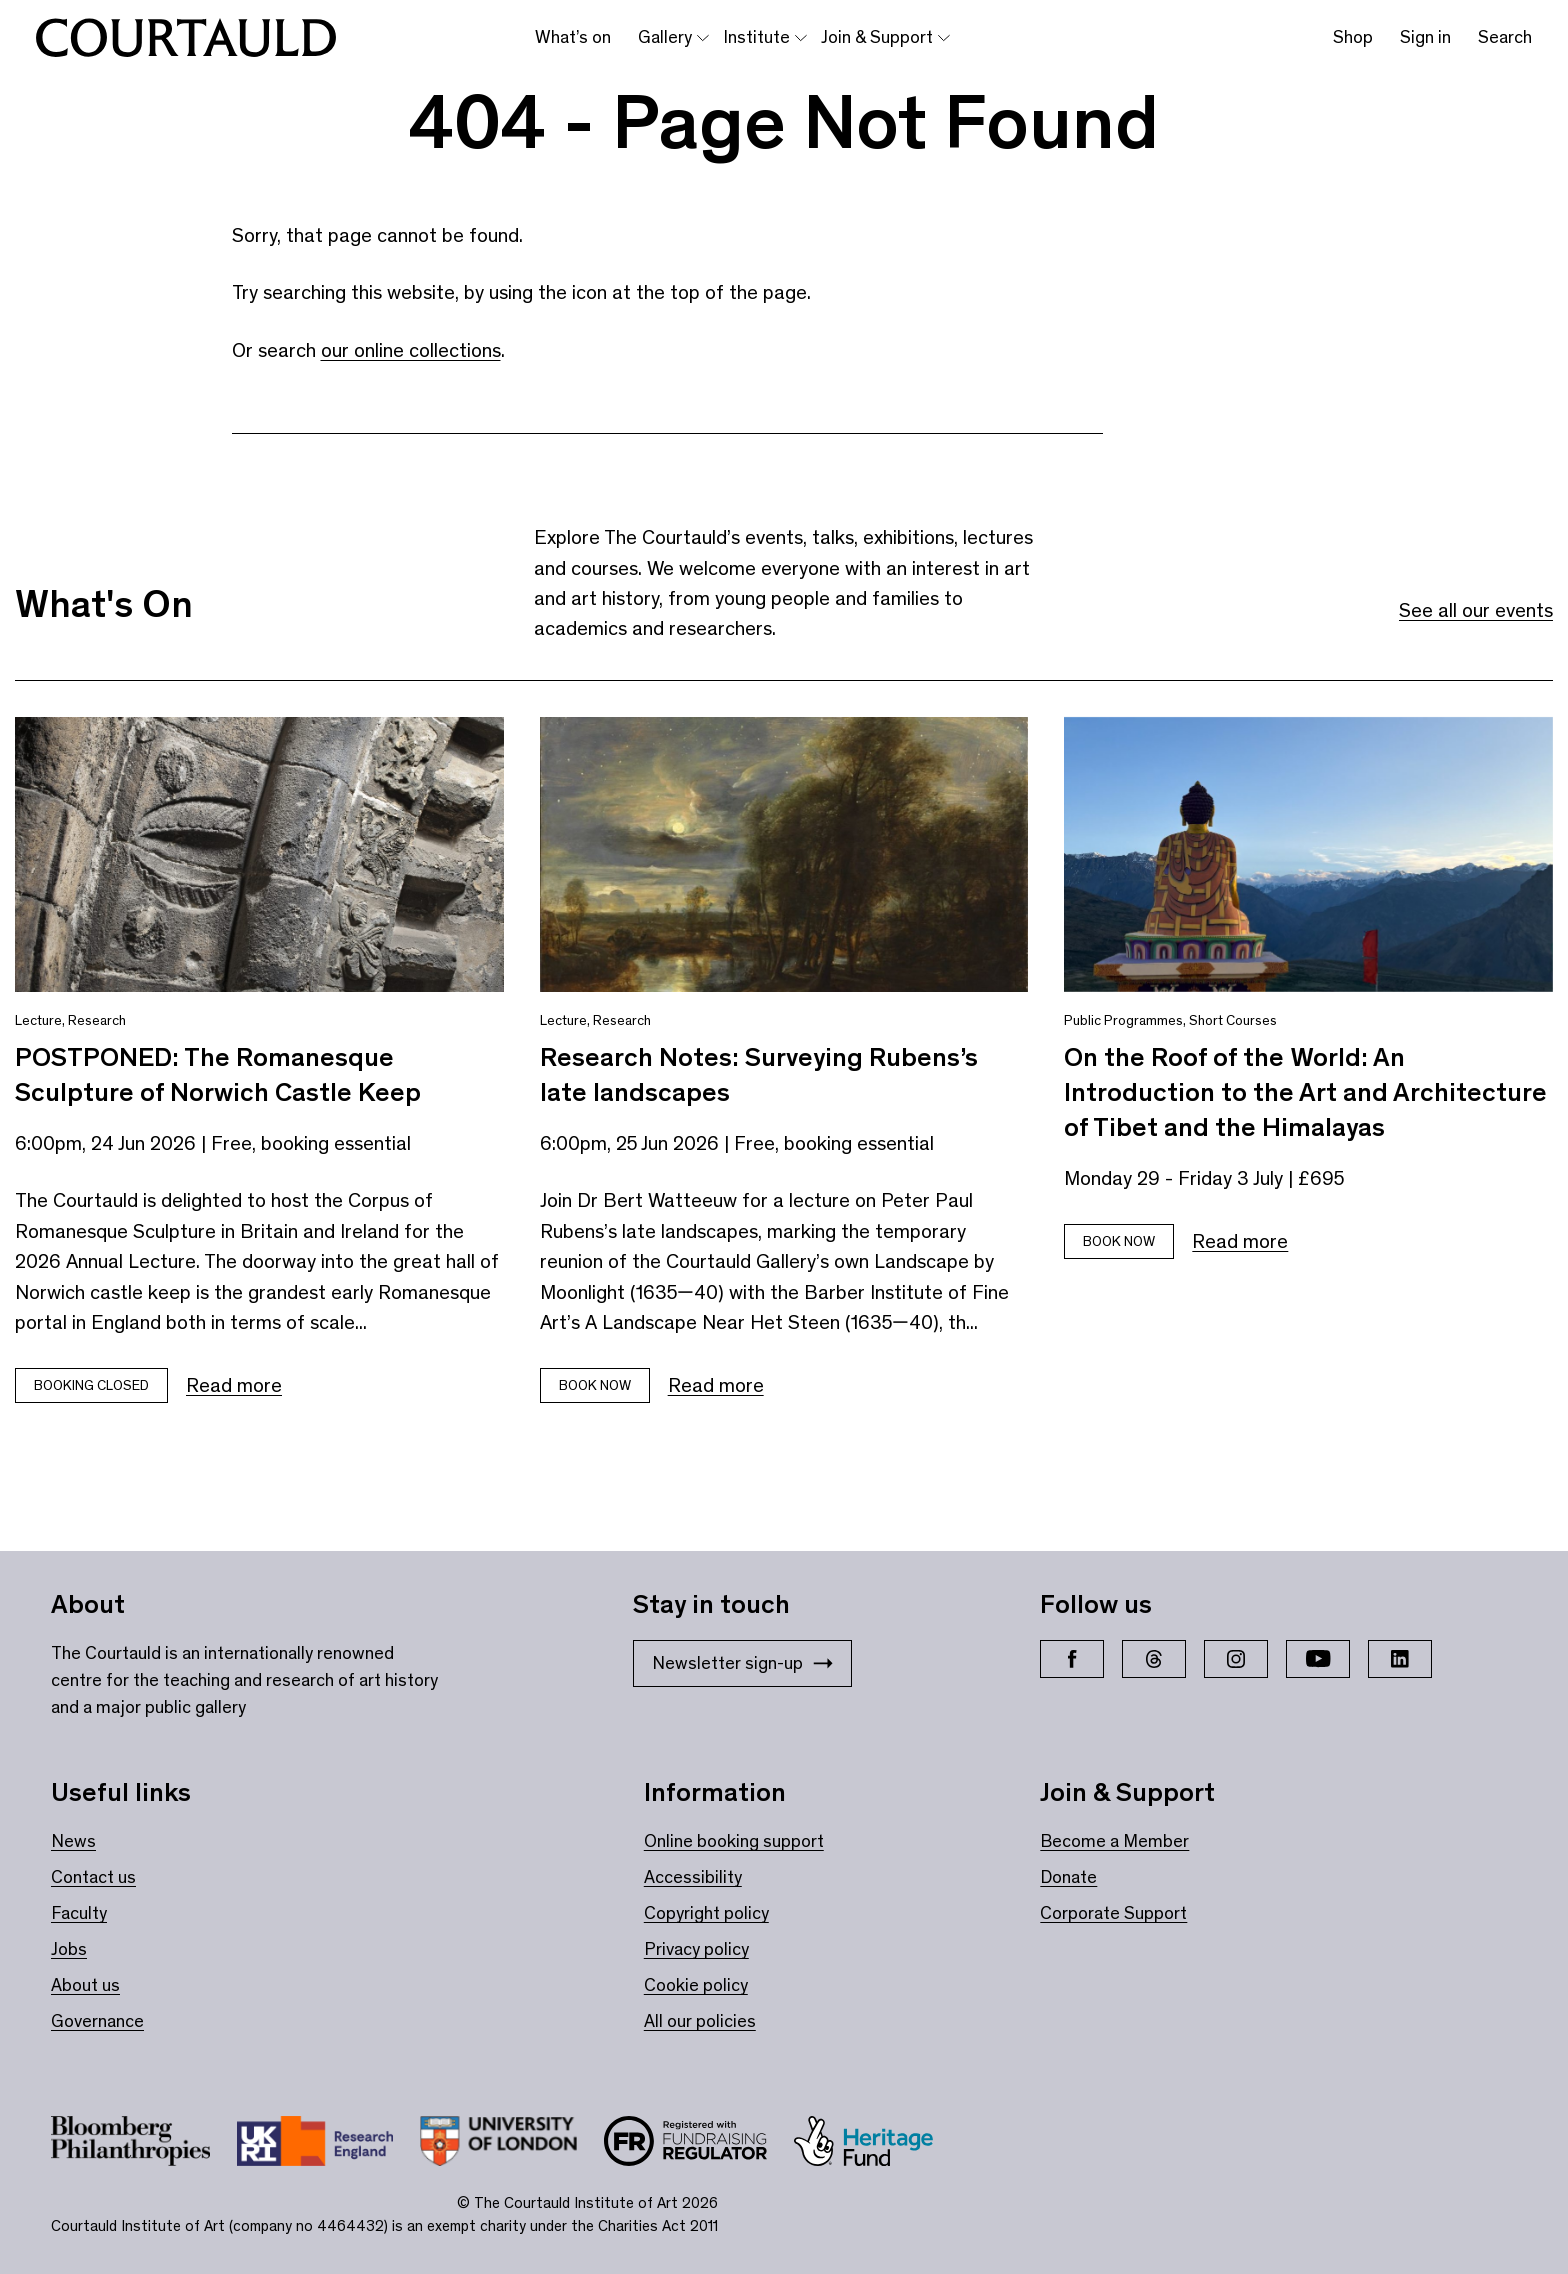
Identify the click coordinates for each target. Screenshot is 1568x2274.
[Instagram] (1236, 1659)
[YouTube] (1318, 1659)
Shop (1353, 37)
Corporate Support (1113, 1913)
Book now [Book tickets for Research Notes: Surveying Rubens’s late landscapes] (595, 1385)
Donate (1068, 1877)
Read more (234, 1385)
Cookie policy (696, 1985)
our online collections (411, 350)
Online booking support (734, 1841)
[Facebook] (1072, 1659)
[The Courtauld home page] (186, 38)
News (73, 1841)
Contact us (93, 1877)
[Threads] (1154, 1659)
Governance (97, 2021)
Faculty (79, 1913)
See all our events (1476, 610)
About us (85, 1985)
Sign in (1425, 37)
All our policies (700, 2021)
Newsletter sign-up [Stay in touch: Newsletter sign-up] (742, 1663)
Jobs (69, 1949)
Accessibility (693, 1877)
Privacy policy (696, 1949)
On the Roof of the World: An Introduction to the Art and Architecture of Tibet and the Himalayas (1305, 1092)
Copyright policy (706, 1913)
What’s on (573, 37)
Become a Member (1114, 1841)
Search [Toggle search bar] (1505, 37)
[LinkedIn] (1400, 1659)
